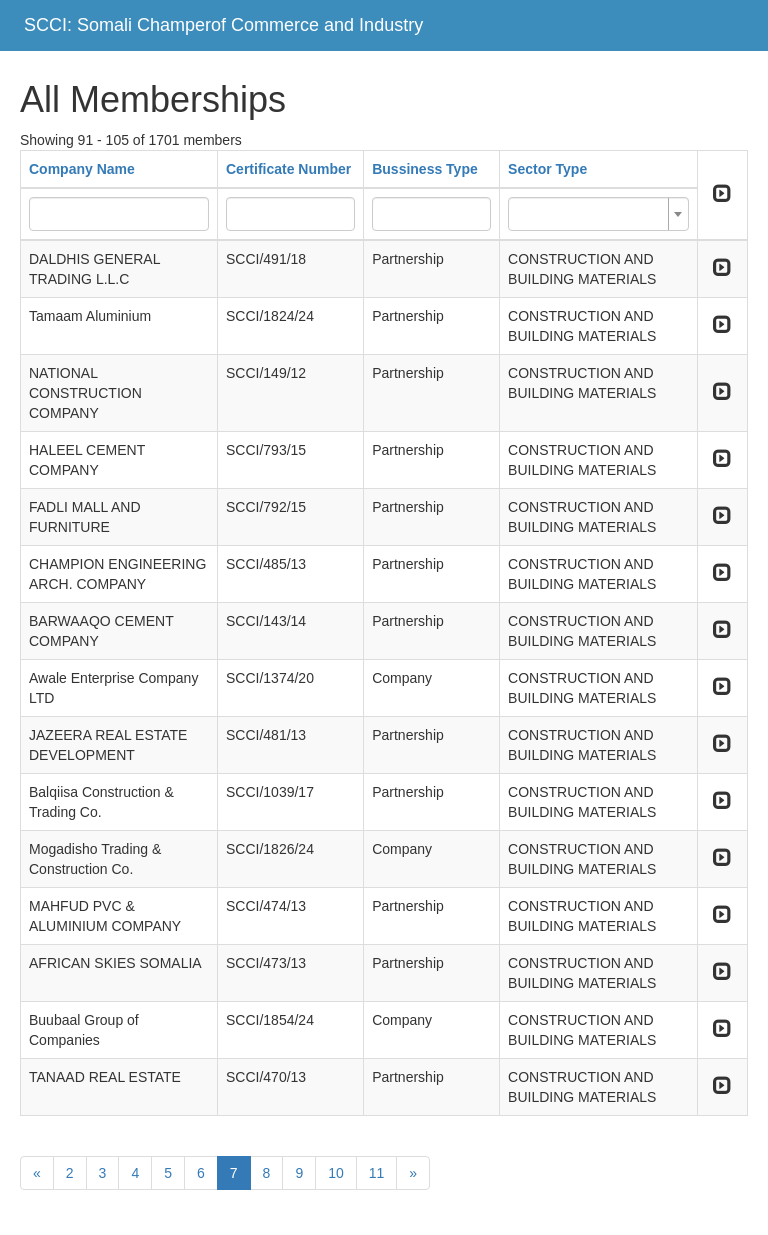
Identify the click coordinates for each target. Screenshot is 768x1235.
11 (377, 1173)
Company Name (82, 169)
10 (336, 1173)
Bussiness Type (425, 169)
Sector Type (547, 169)
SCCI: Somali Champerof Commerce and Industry (223, 25)
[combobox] (598, 214)
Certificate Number (288, 169)
